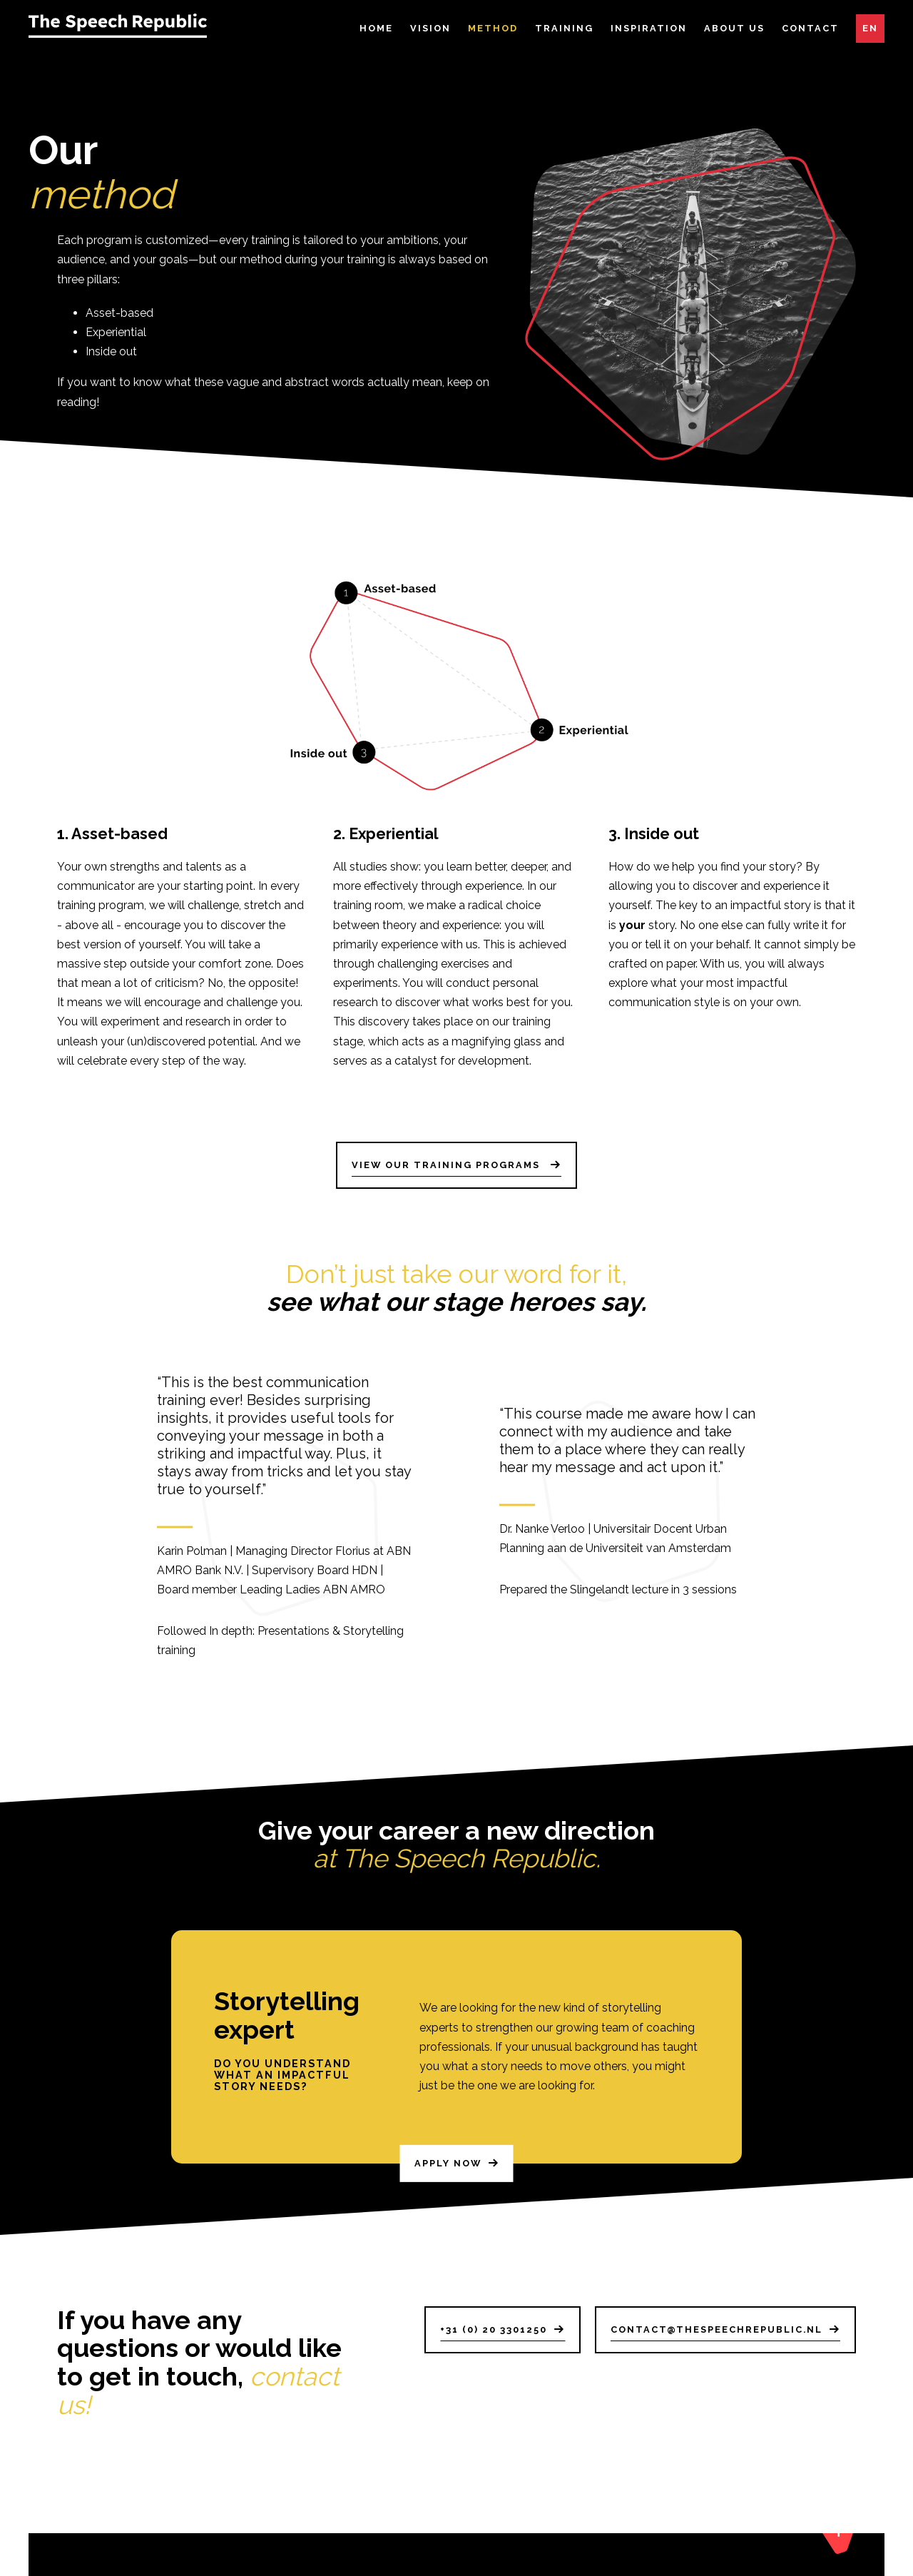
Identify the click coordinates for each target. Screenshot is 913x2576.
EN (870, 28)
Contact (810, 28)
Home (376, 28)
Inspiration (649, 28)
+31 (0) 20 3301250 (493, 2329)
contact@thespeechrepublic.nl (716, 2329)
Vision (430, 28)
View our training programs (448, 1165)
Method (493, 28)
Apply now (447, 2170)
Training (564, 28)
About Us (734, 28)
